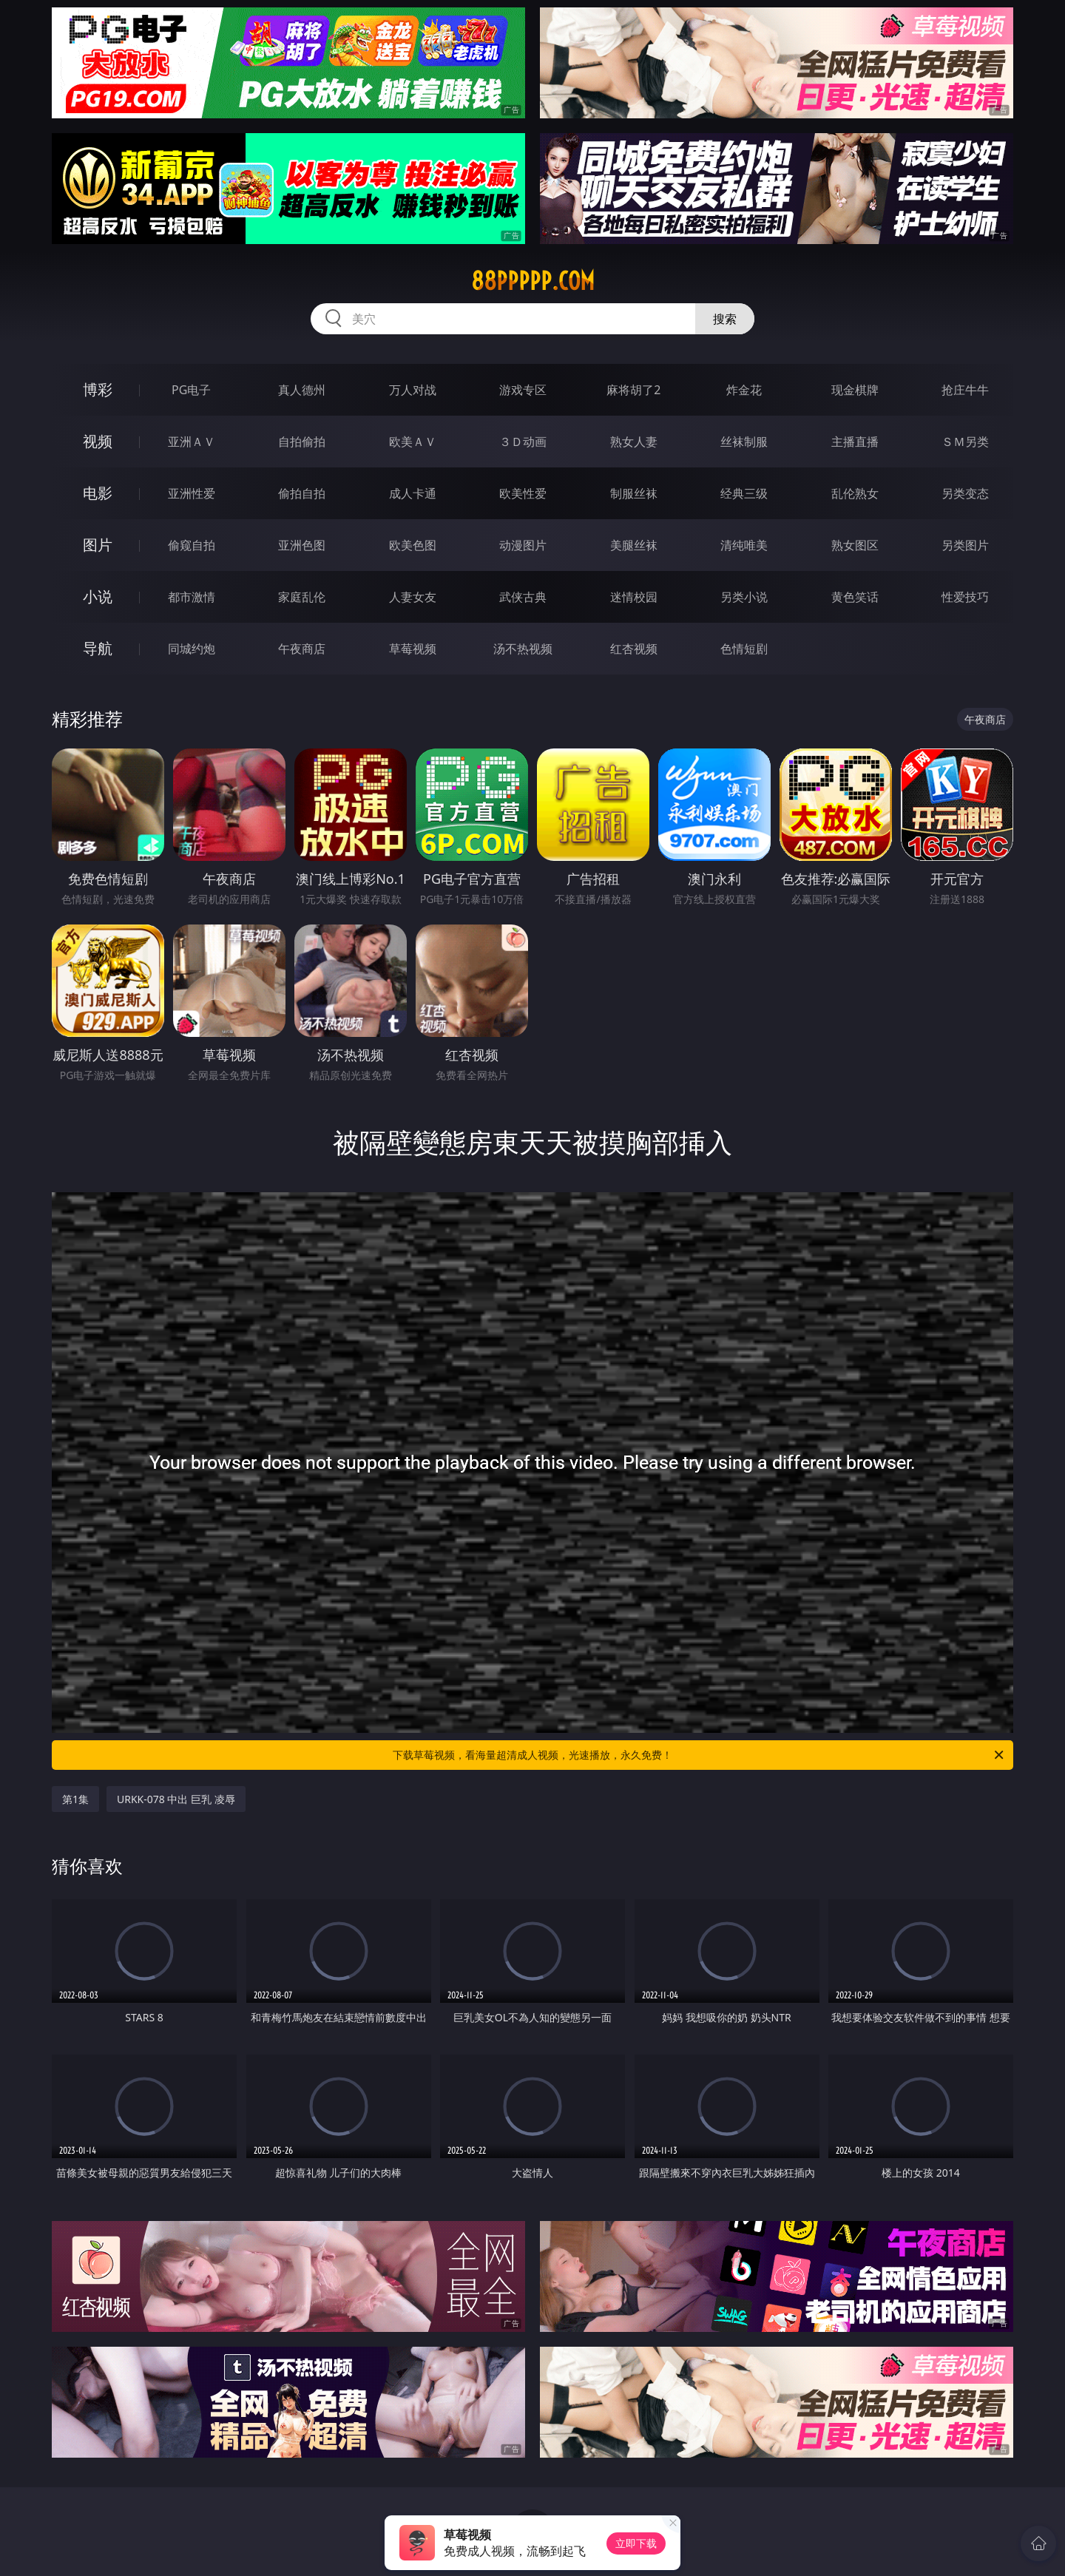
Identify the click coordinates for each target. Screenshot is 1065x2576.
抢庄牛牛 (965, 390)
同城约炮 (191, 648)
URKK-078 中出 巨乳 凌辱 (176, 1799)
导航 (97, 648)
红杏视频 (633, 648)
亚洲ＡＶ (191, 441)
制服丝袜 (633, 493)
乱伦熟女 (855, 493)
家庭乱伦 (301, 597)
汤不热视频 (522, 648)
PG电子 (191, 390)
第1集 (75, 1799)
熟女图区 (855, 545)
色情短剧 (744, 648)
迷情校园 (633, 597)
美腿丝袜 (633, 545)
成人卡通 (412, 493)
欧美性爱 (523, 493)
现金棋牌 (855, 390)
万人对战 (412, 390)
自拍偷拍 (301, 441)
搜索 (725, 319)
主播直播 (855, 441)
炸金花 (744, 390)
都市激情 (191, 597)
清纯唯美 (744, 545)
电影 (97, 493)
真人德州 (301, 390)
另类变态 (965, 493)
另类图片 (965, 545)
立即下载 (636, 2543)
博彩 (97, 389)
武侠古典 (523, 597)
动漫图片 (523, 545)
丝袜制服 (744, 441)
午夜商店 (301, 648)
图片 (97, 545)
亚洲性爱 (191, 493)
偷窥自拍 (191, 545)
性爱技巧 (965, 597)
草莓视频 (412, 648)
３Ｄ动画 (523, 441)
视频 (97, 441)
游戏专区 (523, 390)
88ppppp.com (533, 281)
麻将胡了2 (633, 390)
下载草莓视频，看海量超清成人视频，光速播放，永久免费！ (699, 1755)
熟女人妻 (633, 441)
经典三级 (744, 493)
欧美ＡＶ (412, 441)
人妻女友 (412, 597)
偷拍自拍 (301, 493)
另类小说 (744, 597)
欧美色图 (412, 545)
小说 (97, 596)
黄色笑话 (855, 597)
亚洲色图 (301, 545)
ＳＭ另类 (965, 441)
